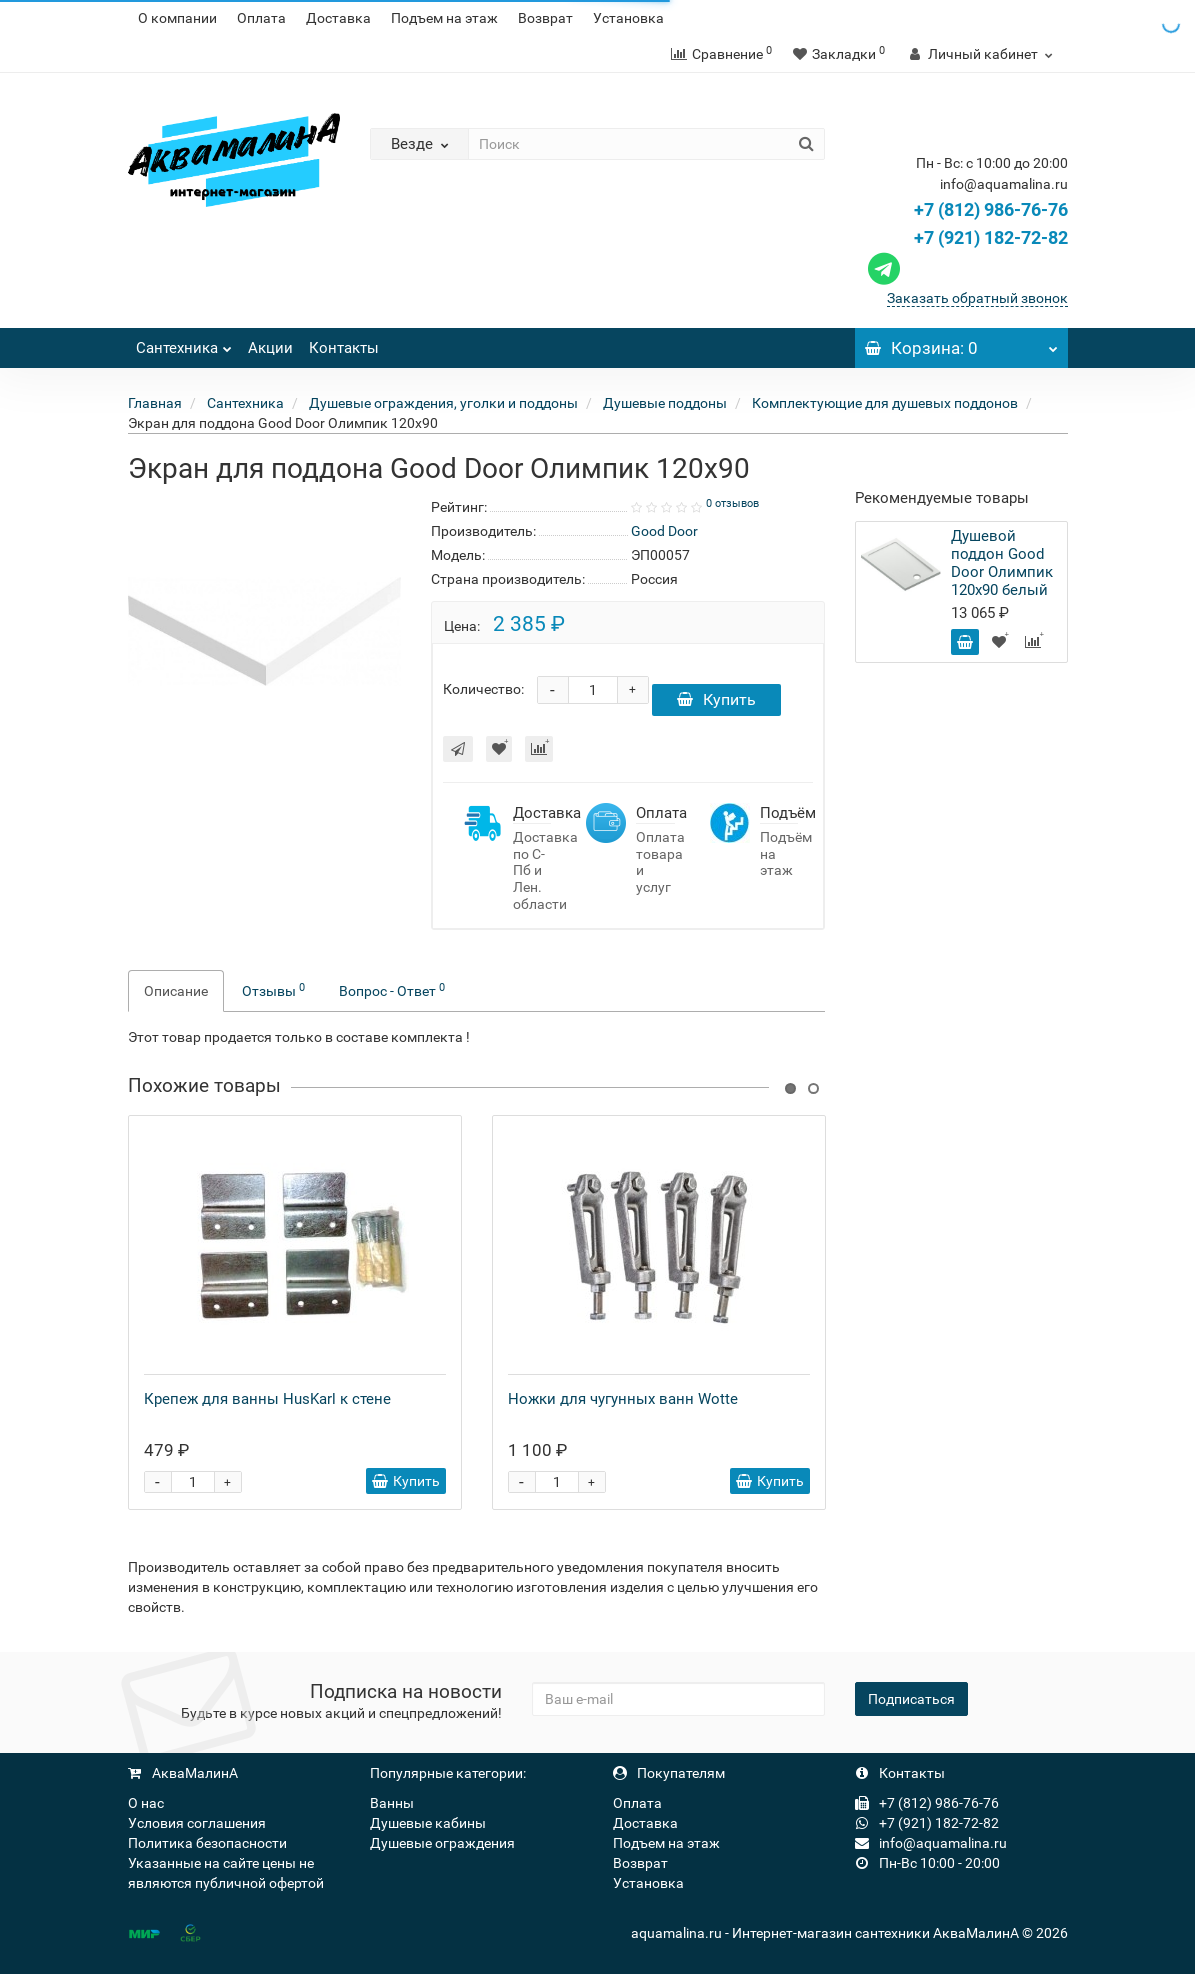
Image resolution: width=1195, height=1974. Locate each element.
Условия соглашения (197, 1823)
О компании (177, 18)
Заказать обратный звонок (977, 298)
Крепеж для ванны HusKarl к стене (267, 1399)
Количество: (483, 689)
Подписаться (911, 1699)
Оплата (261, 18)
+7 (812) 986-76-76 (991, 209)
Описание (176, 991)
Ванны (392, 1803)
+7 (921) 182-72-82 (965, 237)
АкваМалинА (183, 1773)
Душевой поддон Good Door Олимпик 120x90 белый (1002, 563)
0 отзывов (732, 503)
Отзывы (273, 990)
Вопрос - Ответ (392, 990)
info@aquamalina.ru (931, 1843)
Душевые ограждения (442, 1843)
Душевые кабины (428, 1823)
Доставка (338, 18)
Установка (628, 18)
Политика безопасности (207, 1843)
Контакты (344, 348)
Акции (270, 348)
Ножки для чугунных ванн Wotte (623, 1399)
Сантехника (184, 342)
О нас (146, 1803)
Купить (716, 699)
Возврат (545, 18)
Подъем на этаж (444, 18)
